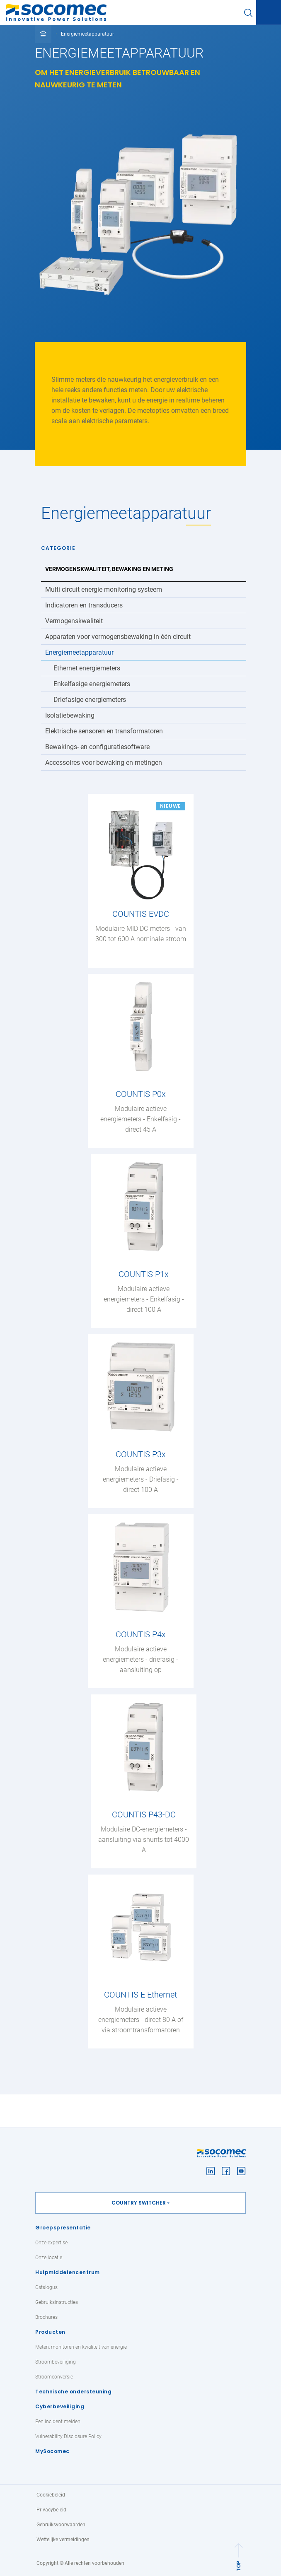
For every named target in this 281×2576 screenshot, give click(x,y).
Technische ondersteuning (73, 2391)
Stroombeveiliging (55, 2362)
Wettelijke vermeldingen (63, 2539)
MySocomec (52, 2451)
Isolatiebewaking (69, 715)
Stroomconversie (54, 2377)
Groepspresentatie (63, 2227)
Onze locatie (48, 2257)
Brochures (46, 2317)
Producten (50, 2331)
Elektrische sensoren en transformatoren (104, 731)
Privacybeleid (51, 2510)
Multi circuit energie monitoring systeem (103, 589)
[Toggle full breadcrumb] (43, 34)
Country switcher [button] (138, 2202)
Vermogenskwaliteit (74, 621)
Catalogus (46, 2287)
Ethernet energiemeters (86, 668)
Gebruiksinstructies (56, 2302)
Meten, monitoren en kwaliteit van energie (81, 2347)
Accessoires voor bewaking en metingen (103, 762)
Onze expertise (51, 2243)
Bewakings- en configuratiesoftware (97, 747)
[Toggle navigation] (269, 12)
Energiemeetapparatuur (79, 652)
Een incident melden (57, 2421)
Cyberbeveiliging (59, 2406)
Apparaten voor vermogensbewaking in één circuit (118, 637)
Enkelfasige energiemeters (91, 684)
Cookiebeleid (50, 2495)
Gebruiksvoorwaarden (60, 2525)
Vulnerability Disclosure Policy (68, 2436)
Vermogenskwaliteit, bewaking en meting (109, 569)
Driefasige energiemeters (89, 700)
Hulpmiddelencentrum (67, 2272)
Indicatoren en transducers (84, 605)
